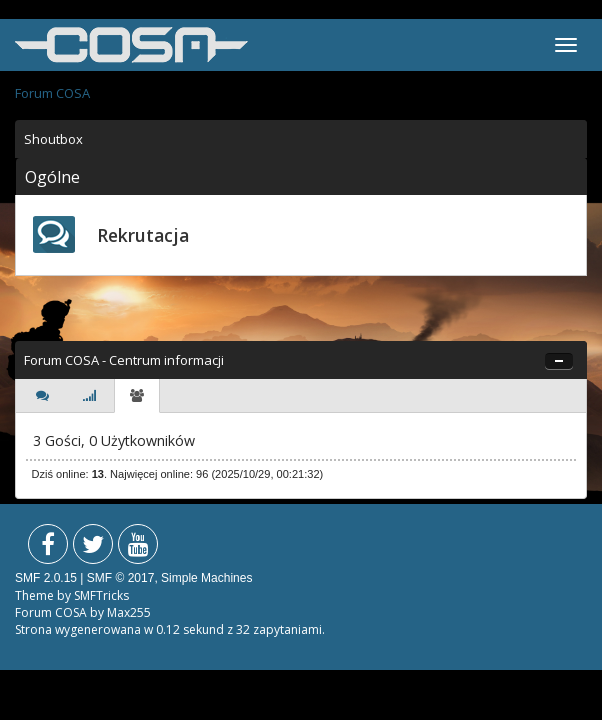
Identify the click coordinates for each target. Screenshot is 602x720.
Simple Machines (206, 578)
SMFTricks (101, 595)
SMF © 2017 (121, 578)
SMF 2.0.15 (46, 578)
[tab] (42, 396)
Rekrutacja (143, 235)
